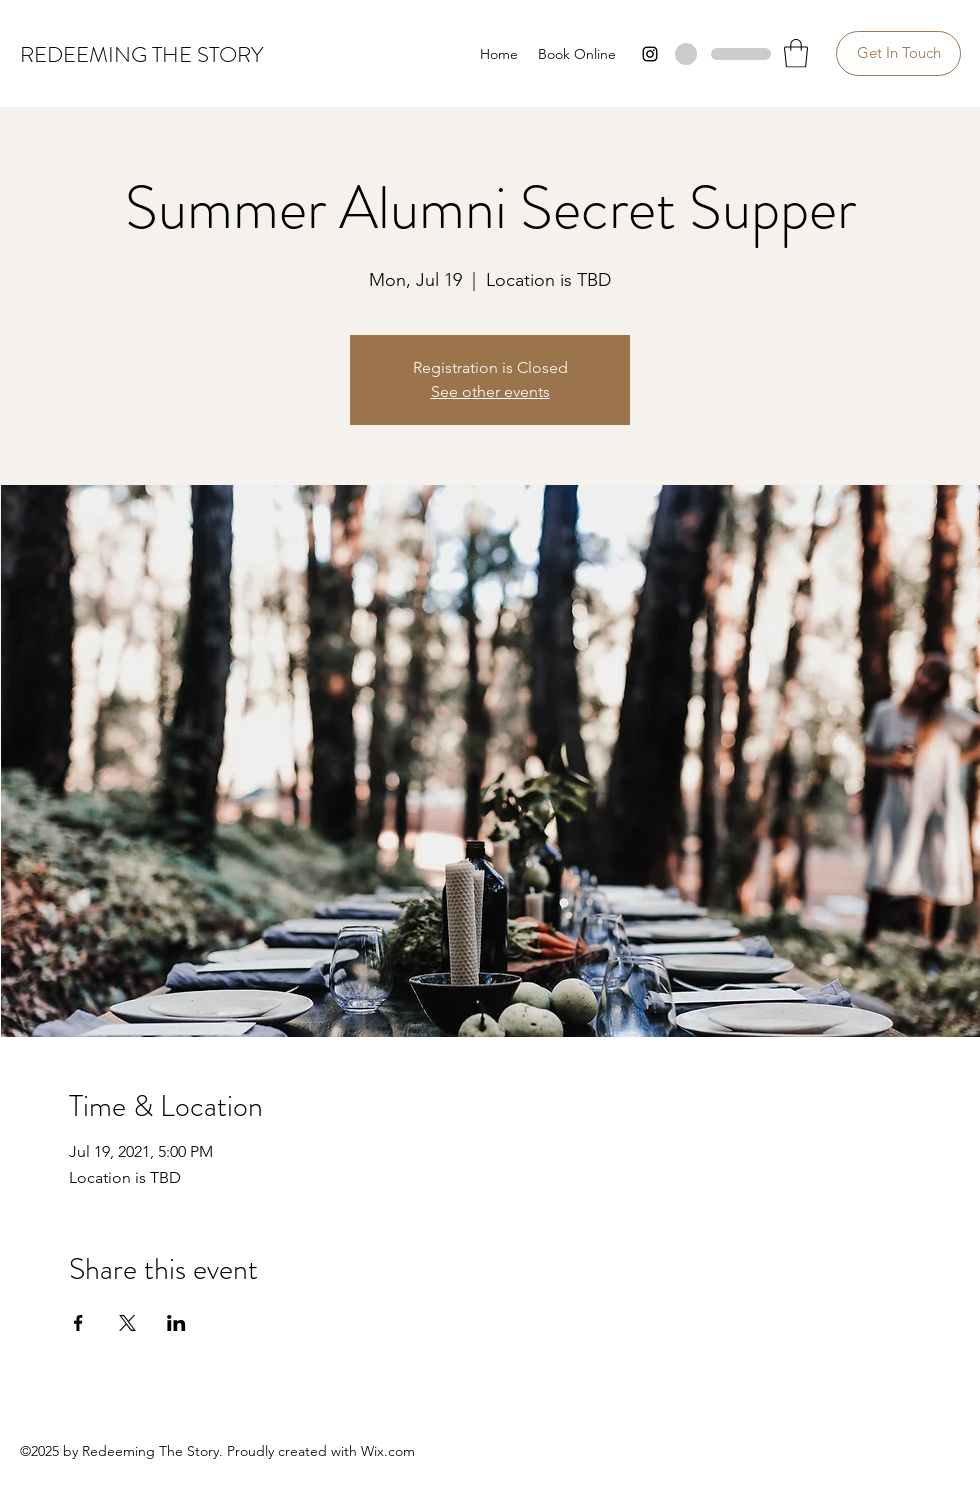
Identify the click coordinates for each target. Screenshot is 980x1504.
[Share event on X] (127, 1323)
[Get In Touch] (898, 53)
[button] (796, 53)
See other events (490, 391)
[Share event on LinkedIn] (176, 1323)
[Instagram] (650, 54)
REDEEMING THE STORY (141, 54)
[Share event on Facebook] (78, 1323)
